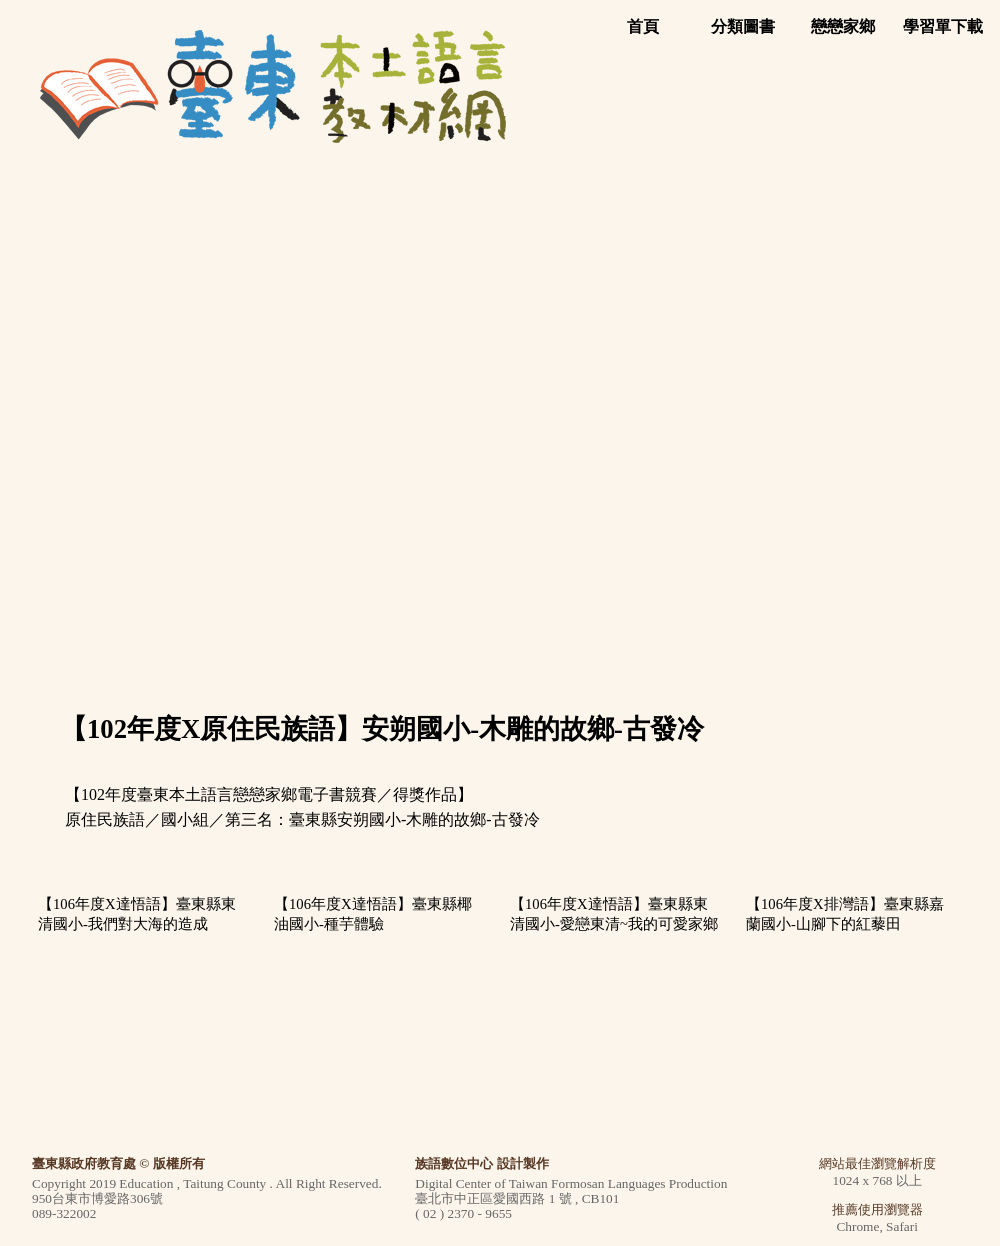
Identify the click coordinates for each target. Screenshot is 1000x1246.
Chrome (857, 1226)
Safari (902, 1226)
